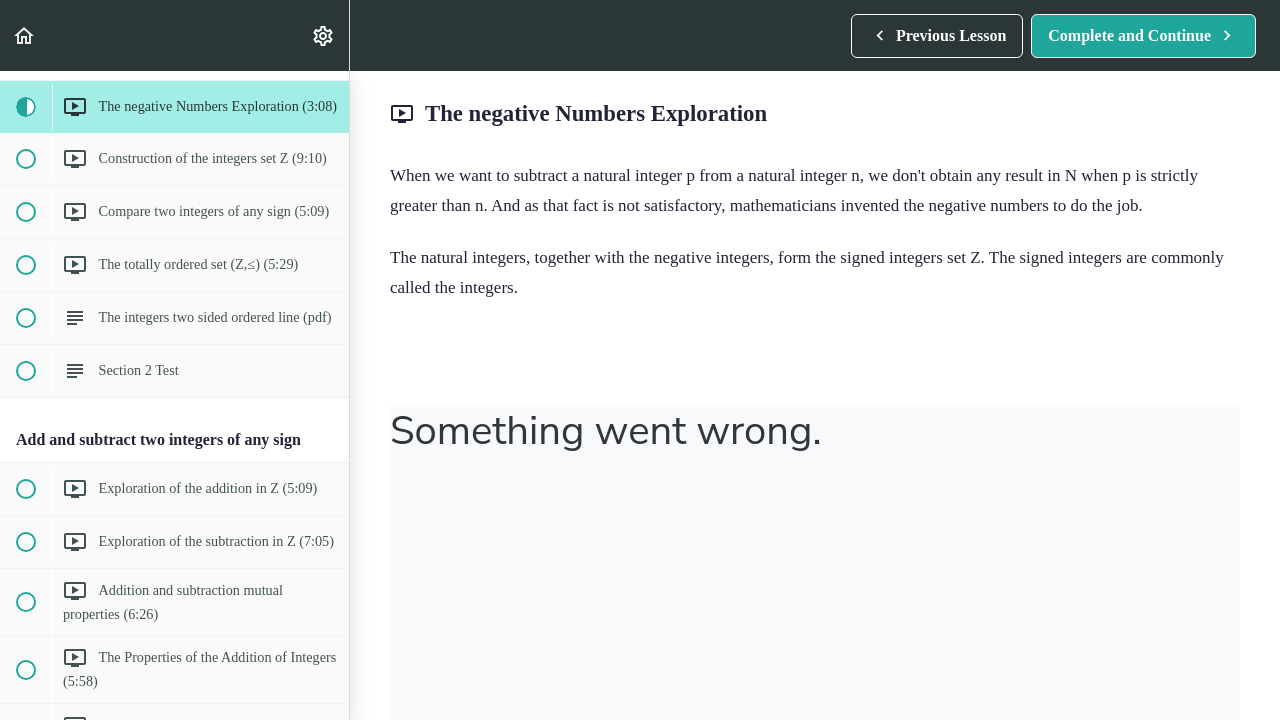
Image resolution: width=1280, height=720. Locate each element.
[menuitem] (324, 35)
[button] (25, 35)
